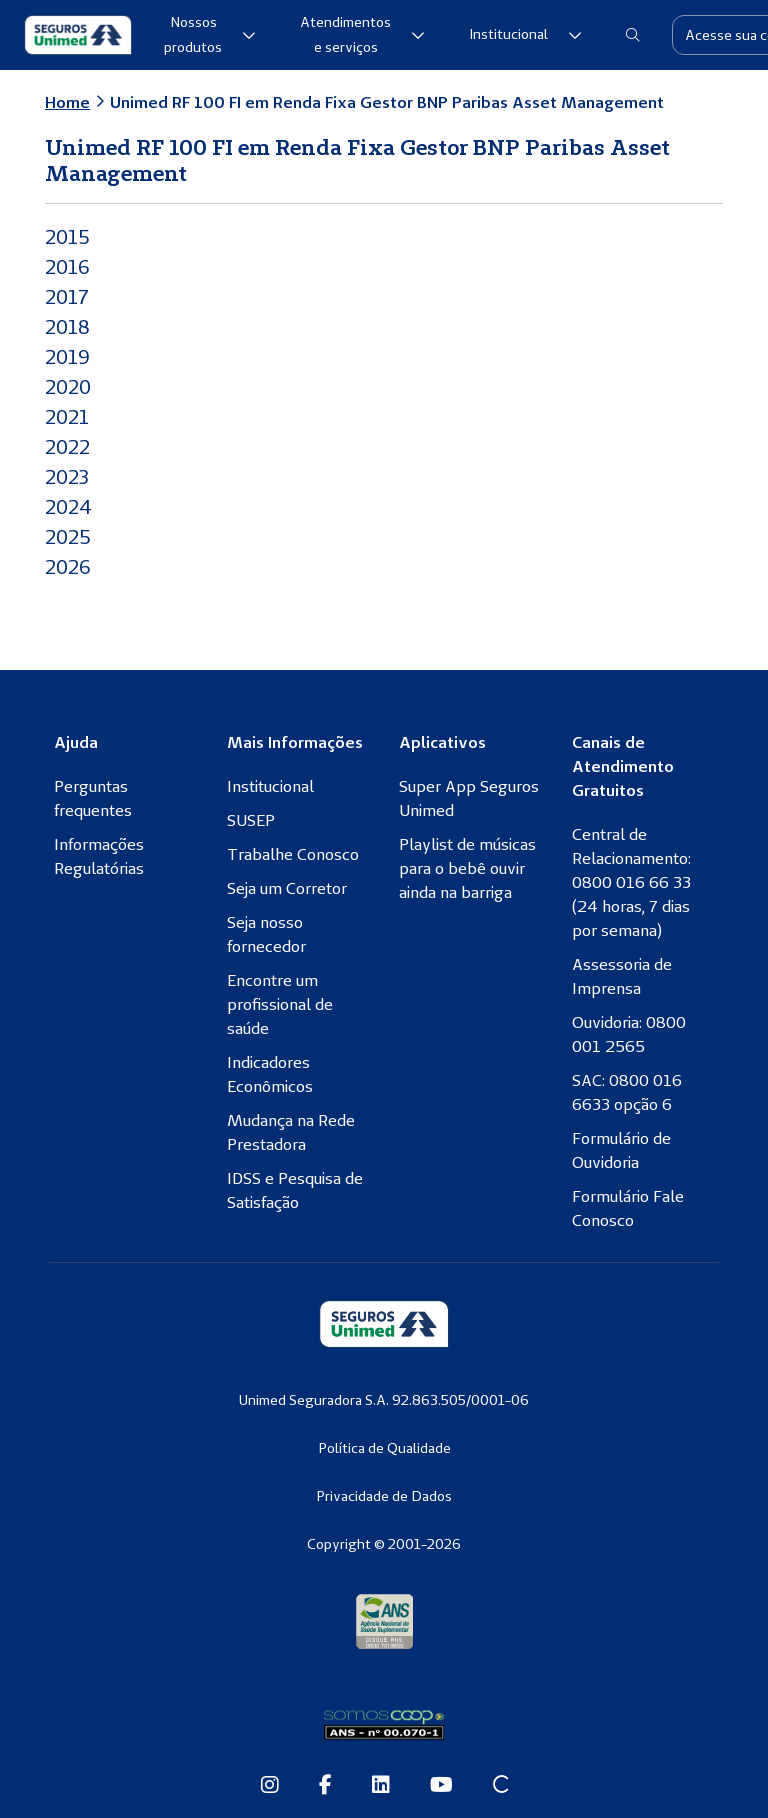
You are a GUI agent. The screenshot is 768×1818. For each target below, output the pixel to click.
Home (67, 102)
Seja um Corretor (287, 888)
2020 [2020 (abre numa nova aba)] (70, 386)
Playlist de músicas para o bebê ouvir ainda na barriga (467, 868)
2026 (69, 566)
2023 (69, 476)
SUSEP (251, 820)
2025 (69, 536)
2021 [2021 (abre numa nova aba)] (68, 416)
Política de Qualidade (384, 1448)
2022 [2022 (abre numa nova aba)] (69, 446)
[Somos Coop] (384, 1725)
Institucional (525, 34)
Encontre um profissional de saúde (280, 1004)
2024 (70, 506)
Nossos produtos (210, 35)
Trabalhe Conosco (293, 854)
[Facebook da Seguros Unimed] (325, 1786)
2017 (68, 296)
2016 (68, 266)
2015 (68, 236)
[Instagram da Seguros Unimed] (270, 1786)
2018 (68, 326)
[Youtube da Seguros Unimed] (441, 1786)
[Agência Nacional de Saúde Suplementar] (384, 1621)
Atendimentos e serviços (362, 35)
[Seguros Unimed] (78, 35)
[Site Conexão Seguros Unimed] (500, 1786)
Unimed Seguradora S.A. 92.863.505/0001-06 (384, 1400)
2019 (68, 356)
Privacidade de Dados (384, 1496)
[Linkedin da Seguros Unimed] (381, 1786)
